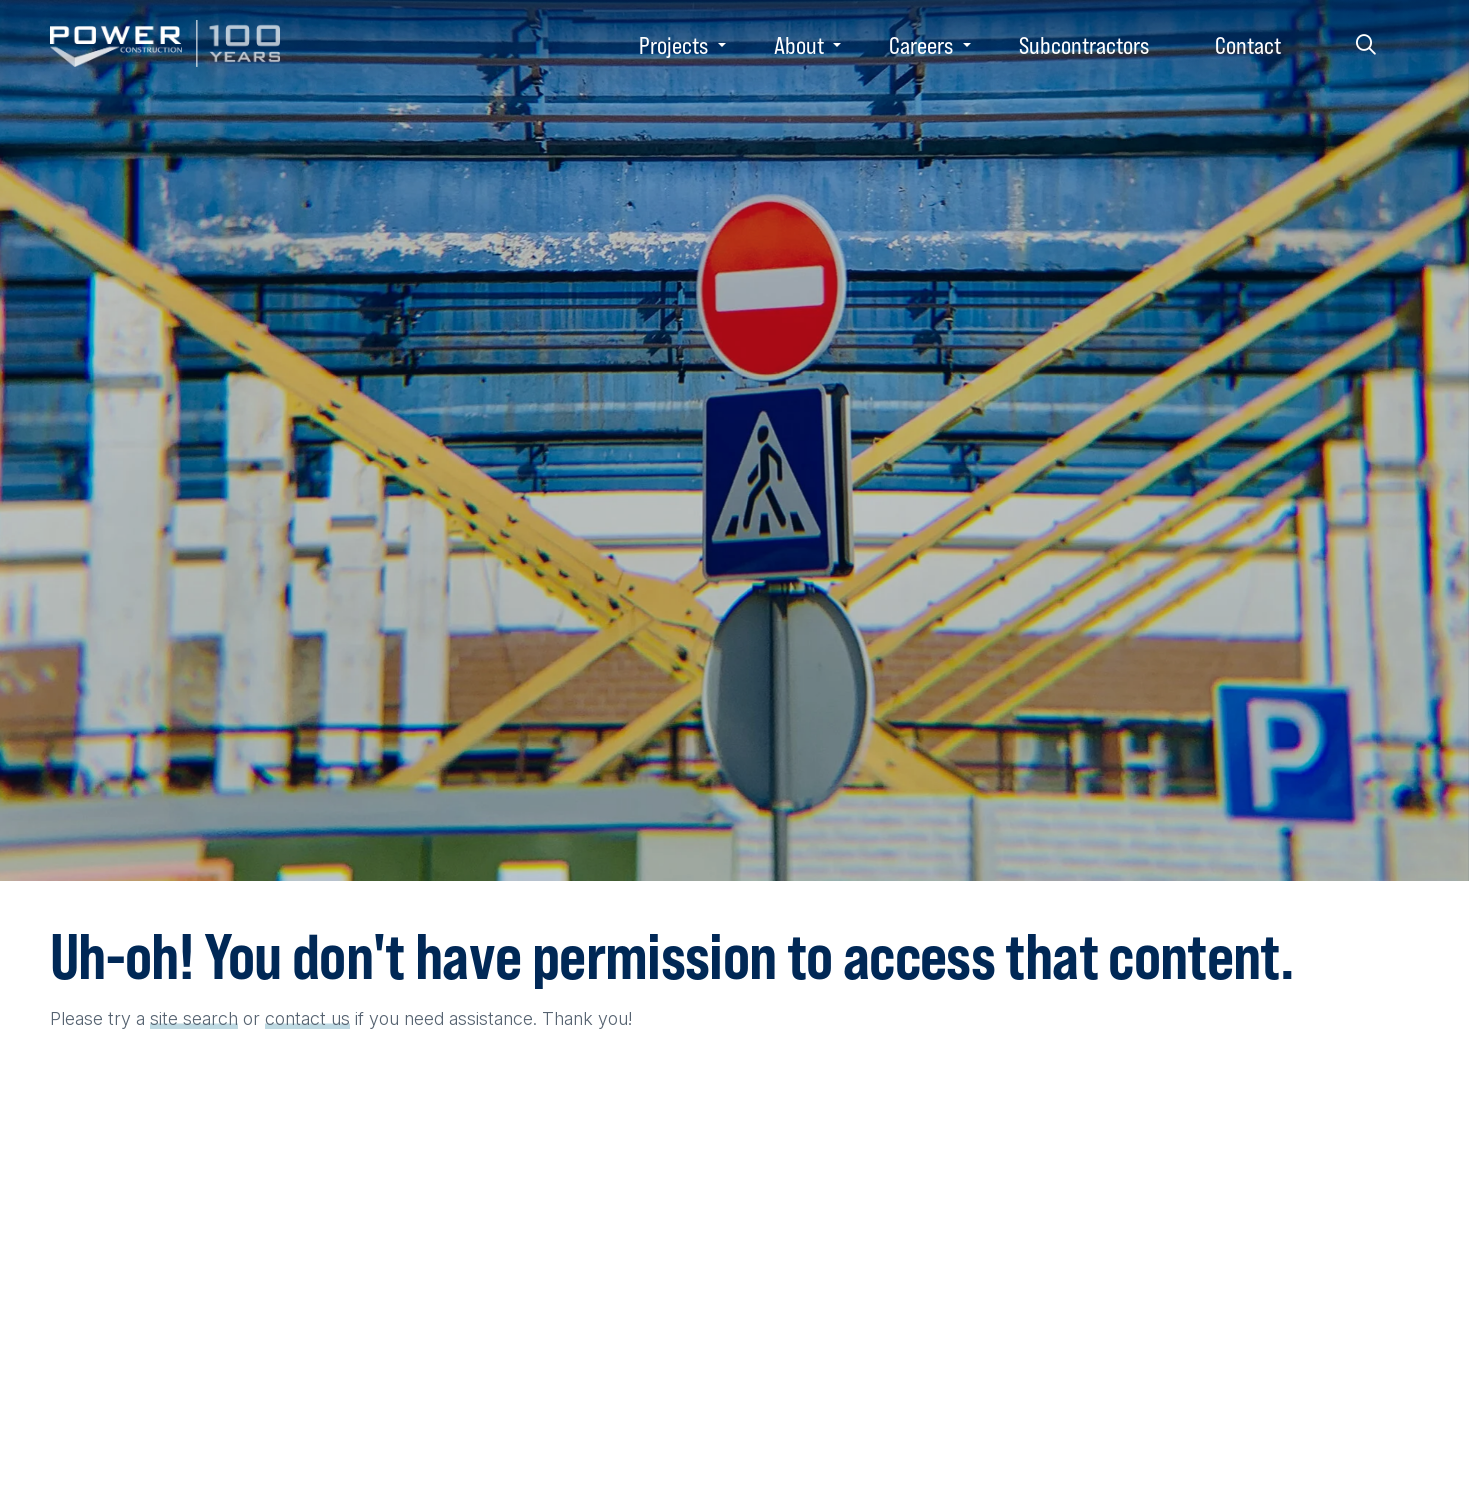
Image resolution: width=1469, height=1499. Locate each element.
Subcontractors (1084, 45)
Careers (921, 45)
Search (1366, 45)
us (340, 1018)
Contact (1248, 45)
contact (295, 1018)
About (799, 45)
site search (194, 1018)
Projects (673, 45)
